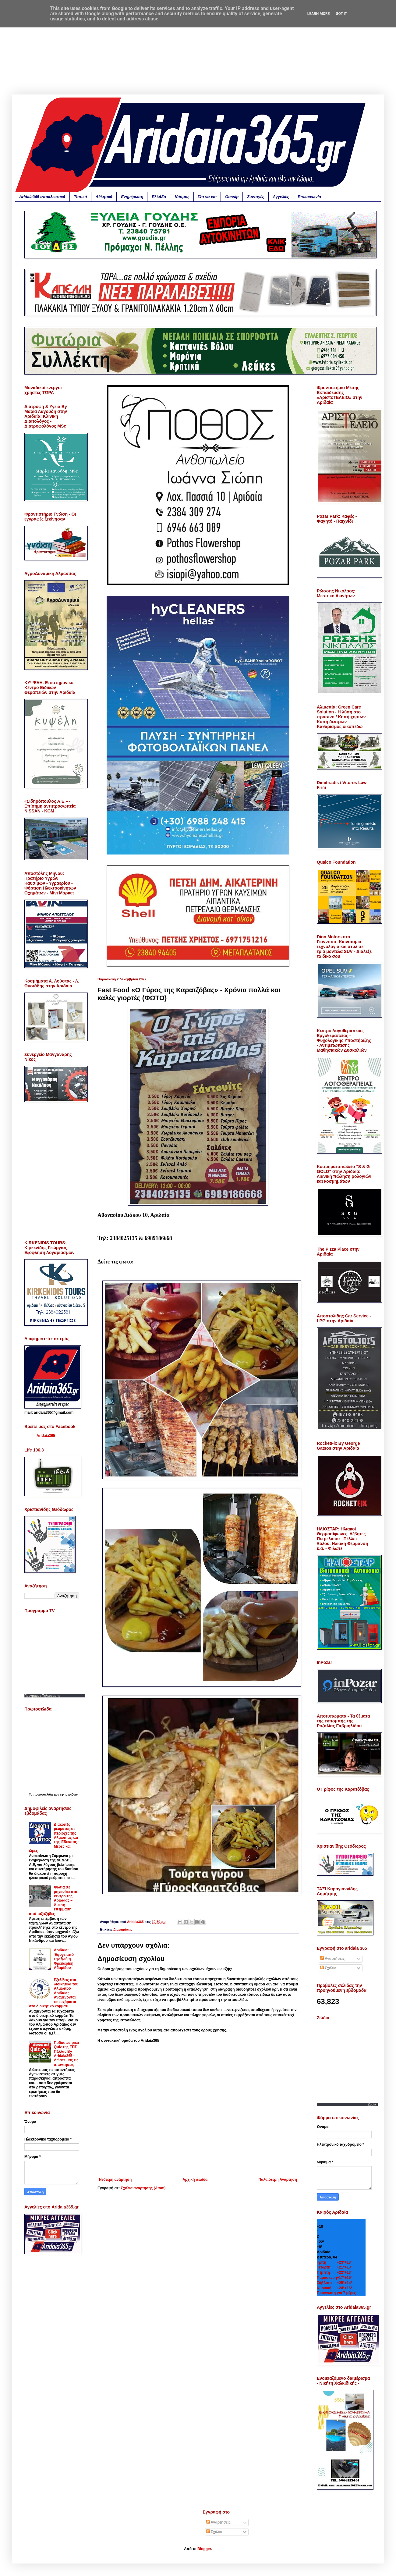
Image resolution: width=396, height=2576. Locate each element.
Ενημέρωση (132, 196)
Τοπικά (80, 196)
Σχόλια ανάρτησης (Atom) (143, 2188)
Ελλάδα (159, 196)
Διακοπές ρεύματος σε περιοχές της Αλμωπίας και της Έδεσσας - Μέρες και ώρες (54, 1837)
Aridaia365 (46, 1436)
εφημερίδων (69, 1794)
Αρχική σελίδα (194, 2179)
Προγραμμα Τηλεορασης (42, 1695)
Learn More (318, 14)
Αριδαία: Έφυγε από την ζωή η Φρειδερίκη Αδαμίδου (64, 1959)
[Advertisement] (198, 51)
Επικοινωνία (309, 196)
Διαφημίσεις (122, 1929)
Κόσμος (182, 196)
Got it (341, 14)
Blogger (204, 2549)
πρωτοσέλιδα (43, 1794)
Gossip (232, 196)
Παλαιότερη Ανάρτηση (277, 2179)
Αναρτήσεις (332, 1958)
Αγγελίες (281, 196)
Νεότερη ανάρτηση (115, 2179)
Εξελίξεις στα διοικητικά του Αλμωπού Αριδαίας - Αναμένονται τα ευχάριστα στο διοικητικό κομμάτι (53, 1993)
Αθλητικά (104, 196)
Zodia (372, 2104)
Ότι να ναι (207, 196)
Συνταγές (255, 196)
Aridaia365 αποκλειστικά (42, 196)
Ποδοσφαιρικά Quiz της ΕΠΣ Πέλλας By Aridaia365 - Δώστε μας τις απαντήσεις (66, 2054)
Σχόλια (328, 1968)
